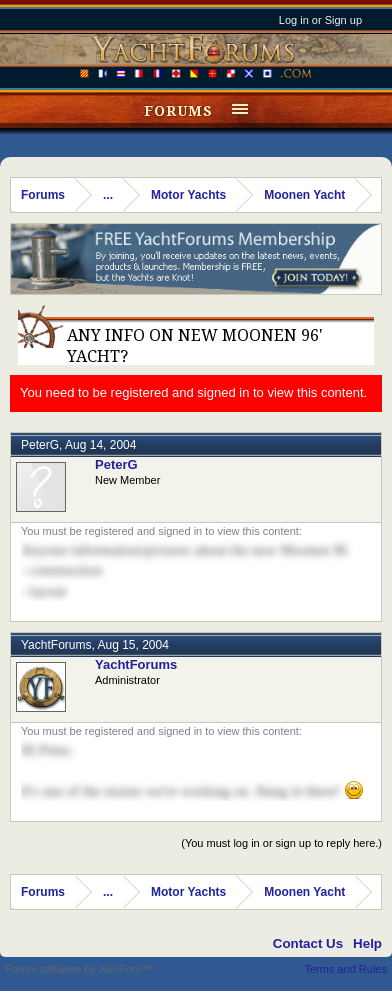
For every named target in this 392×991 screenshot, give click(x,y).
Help (367, 943)
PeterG (40, 445)
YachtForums (56, 645)
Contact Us (308, 943)
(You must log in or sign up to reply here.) (281, 843)
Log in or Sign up (320, 20)
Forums (178, 111)
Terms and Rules (345, 969)
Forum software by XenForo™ (78, 969)
